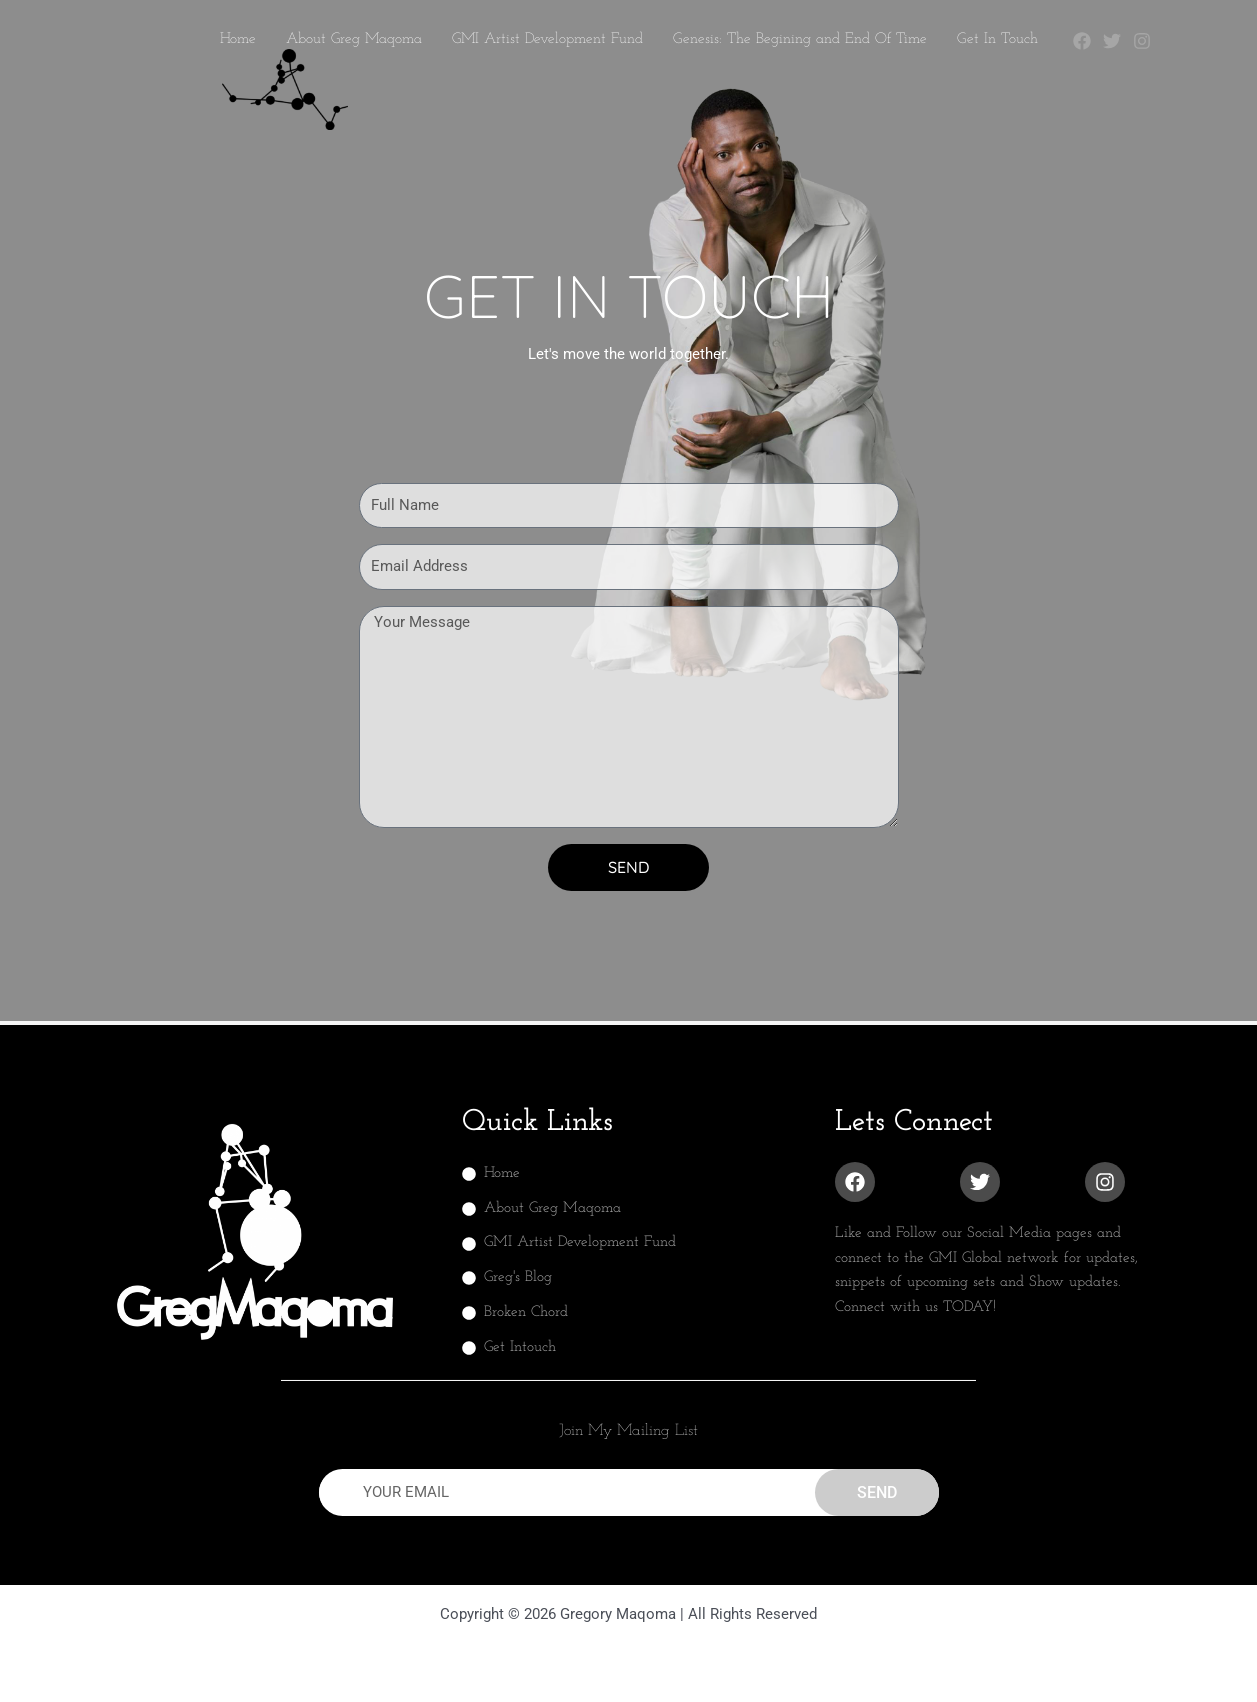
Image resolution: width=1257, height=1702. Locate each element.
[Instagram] (1142, 41)
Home (238, 39)
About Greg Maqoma (354, 39)
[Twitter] (1112, 41)
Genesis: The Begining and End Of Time (800, 39)
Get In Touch (997, 39)
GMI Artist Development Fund (547, 39)
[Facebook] (1082, 41)
